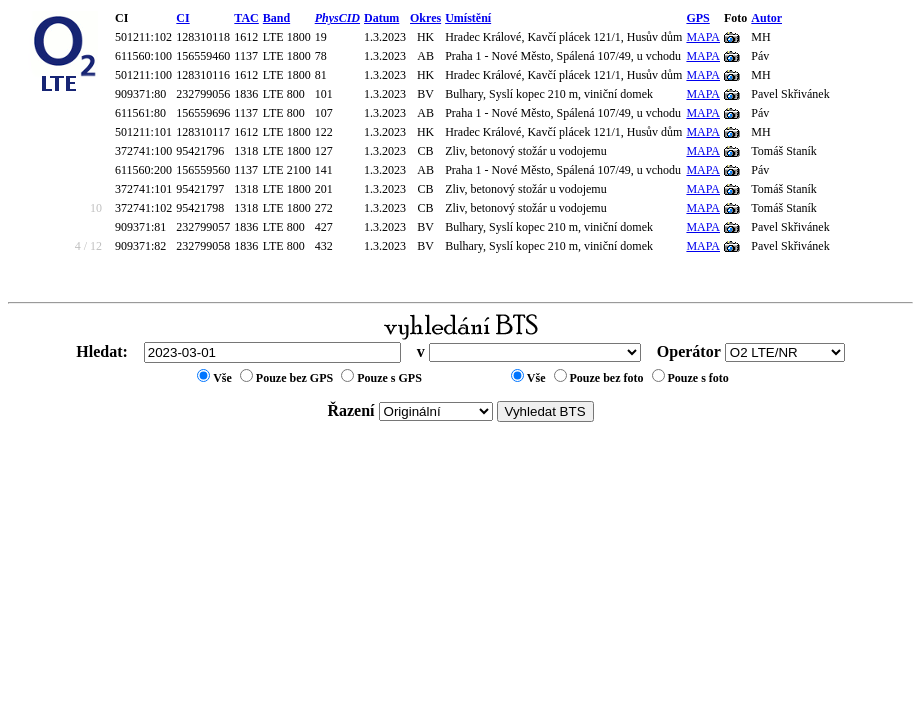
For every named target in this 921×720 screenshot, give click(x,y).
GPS (697, 18)
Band (276, 18)
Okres (425, 18)
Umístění (468, 18)
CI (182, 18)
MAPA (703, 37)
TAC (246, 18)
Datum (381, 18)
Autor (766, 18)
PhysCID (337, 18)
